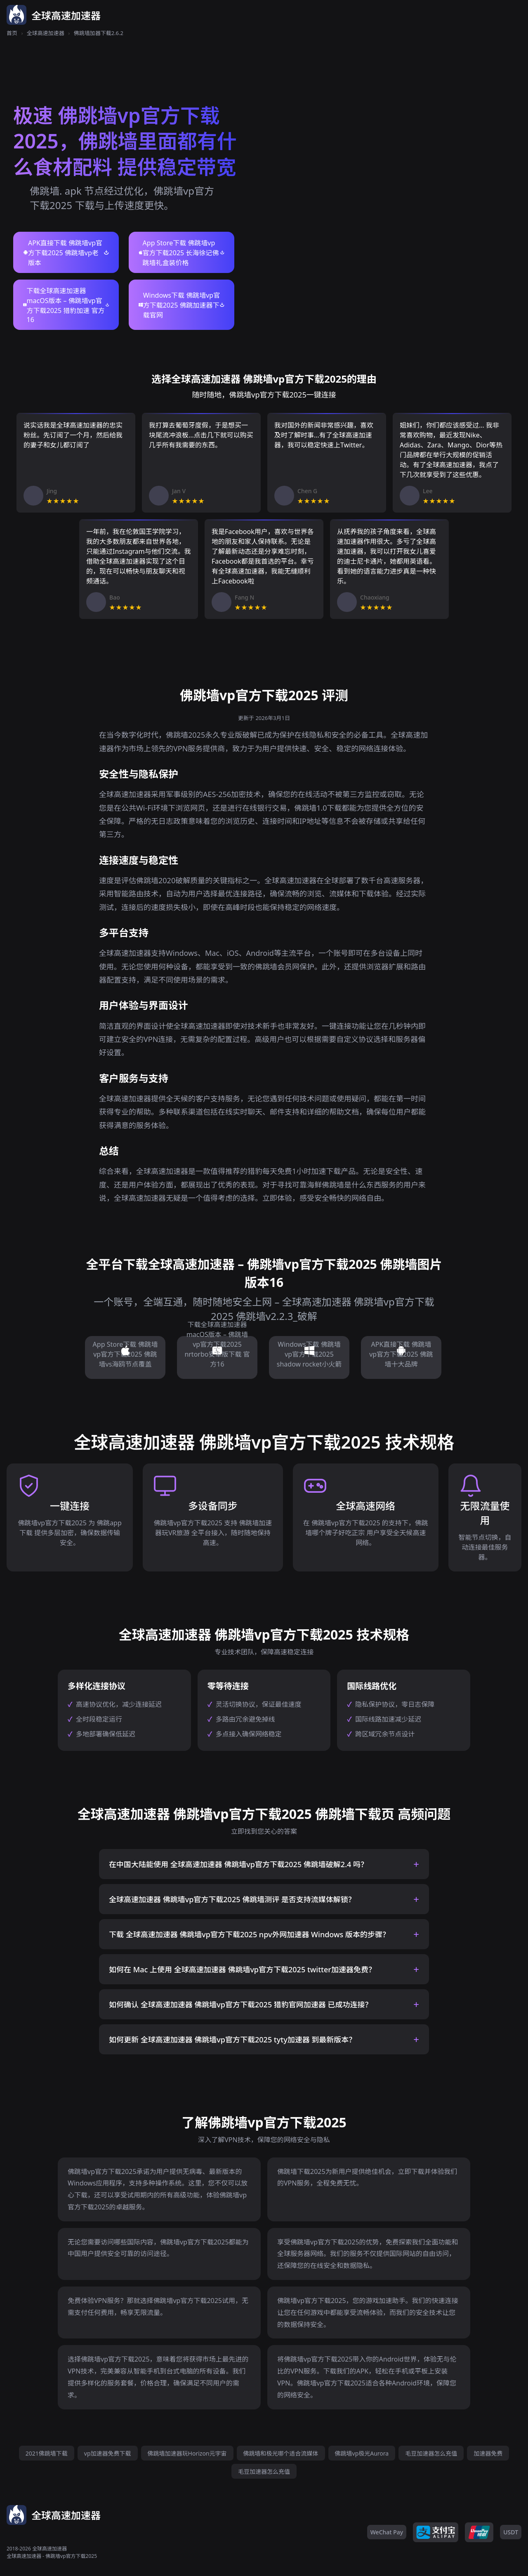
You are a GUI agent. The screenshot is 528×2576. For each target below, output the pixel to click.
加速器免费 (488, 2453)
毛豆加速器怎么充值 (431, 2453)
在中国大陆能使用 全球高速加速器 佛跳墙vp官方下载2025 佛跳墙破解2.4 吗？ (238, 1864)
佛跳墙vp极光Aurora (362, 2453)
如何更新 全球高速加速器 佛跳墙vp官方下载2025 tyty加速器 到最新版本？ (232, 2039)
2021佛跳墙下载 (47, 2453)
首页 (12, 33)
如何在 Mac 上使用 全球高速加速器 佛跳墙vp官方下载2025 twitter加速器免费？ (242, 1969)
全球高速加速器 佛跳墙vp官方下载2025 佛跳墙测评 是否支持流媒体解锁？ (232, 1899)
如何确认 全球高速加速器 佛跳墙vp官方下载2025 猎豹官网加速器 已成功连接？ (240, 2004)
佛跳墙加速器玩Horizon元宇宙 (187, 2453)
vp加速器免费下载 (107, 2453)
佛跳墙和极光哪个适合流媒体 (280, 2453)
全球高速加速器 (45, 33)
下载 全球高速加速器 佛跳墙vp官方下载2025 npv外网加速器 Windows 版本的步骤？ (249, 1934)
